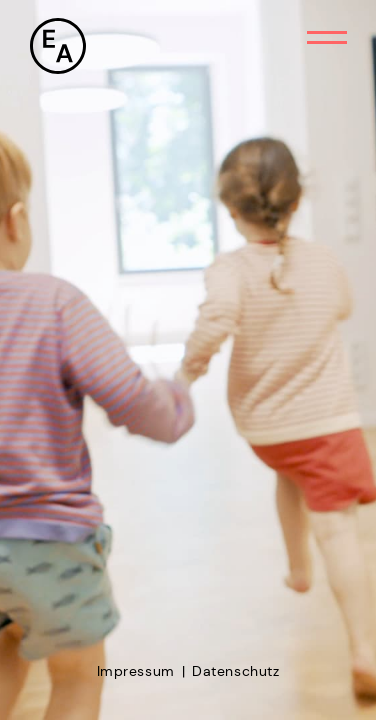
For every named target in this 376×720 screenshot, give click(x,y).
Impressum (135, 671)
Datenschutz (236, 671)
